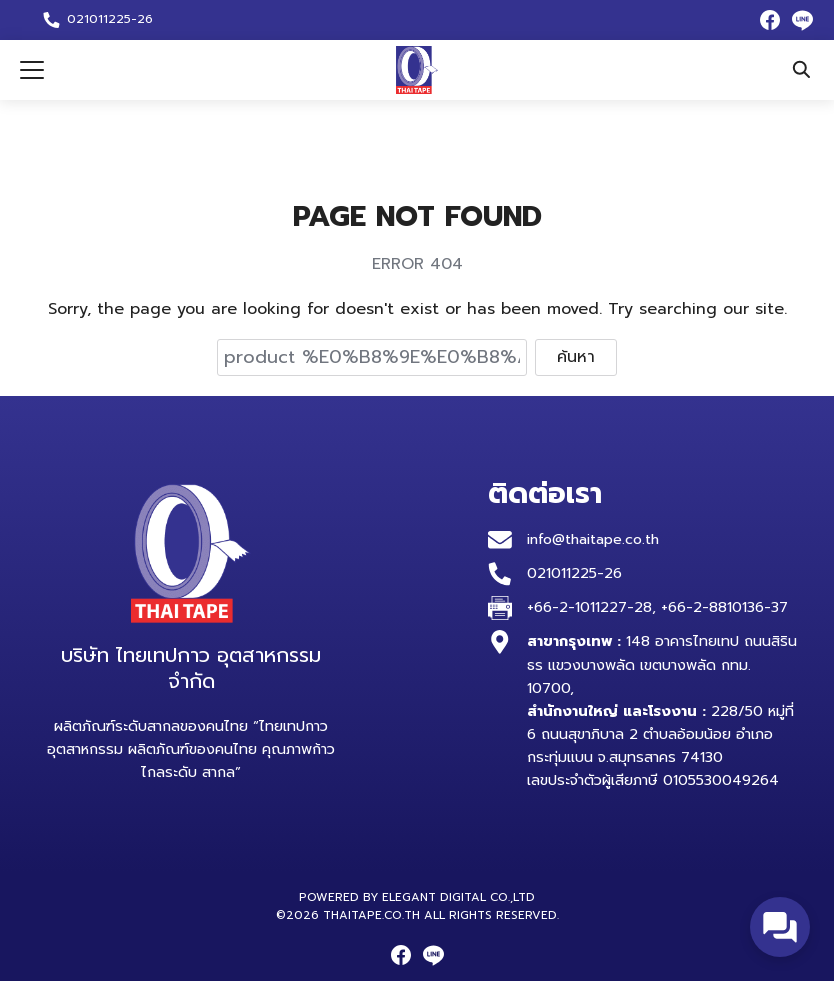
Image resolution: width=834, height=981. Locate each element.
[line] (802, 20)
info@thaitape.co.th (595, 539)
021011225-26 (574, 573)
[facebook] (770, 20)
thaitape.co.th (371, 915)
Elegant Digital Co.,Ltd (458, 897)
